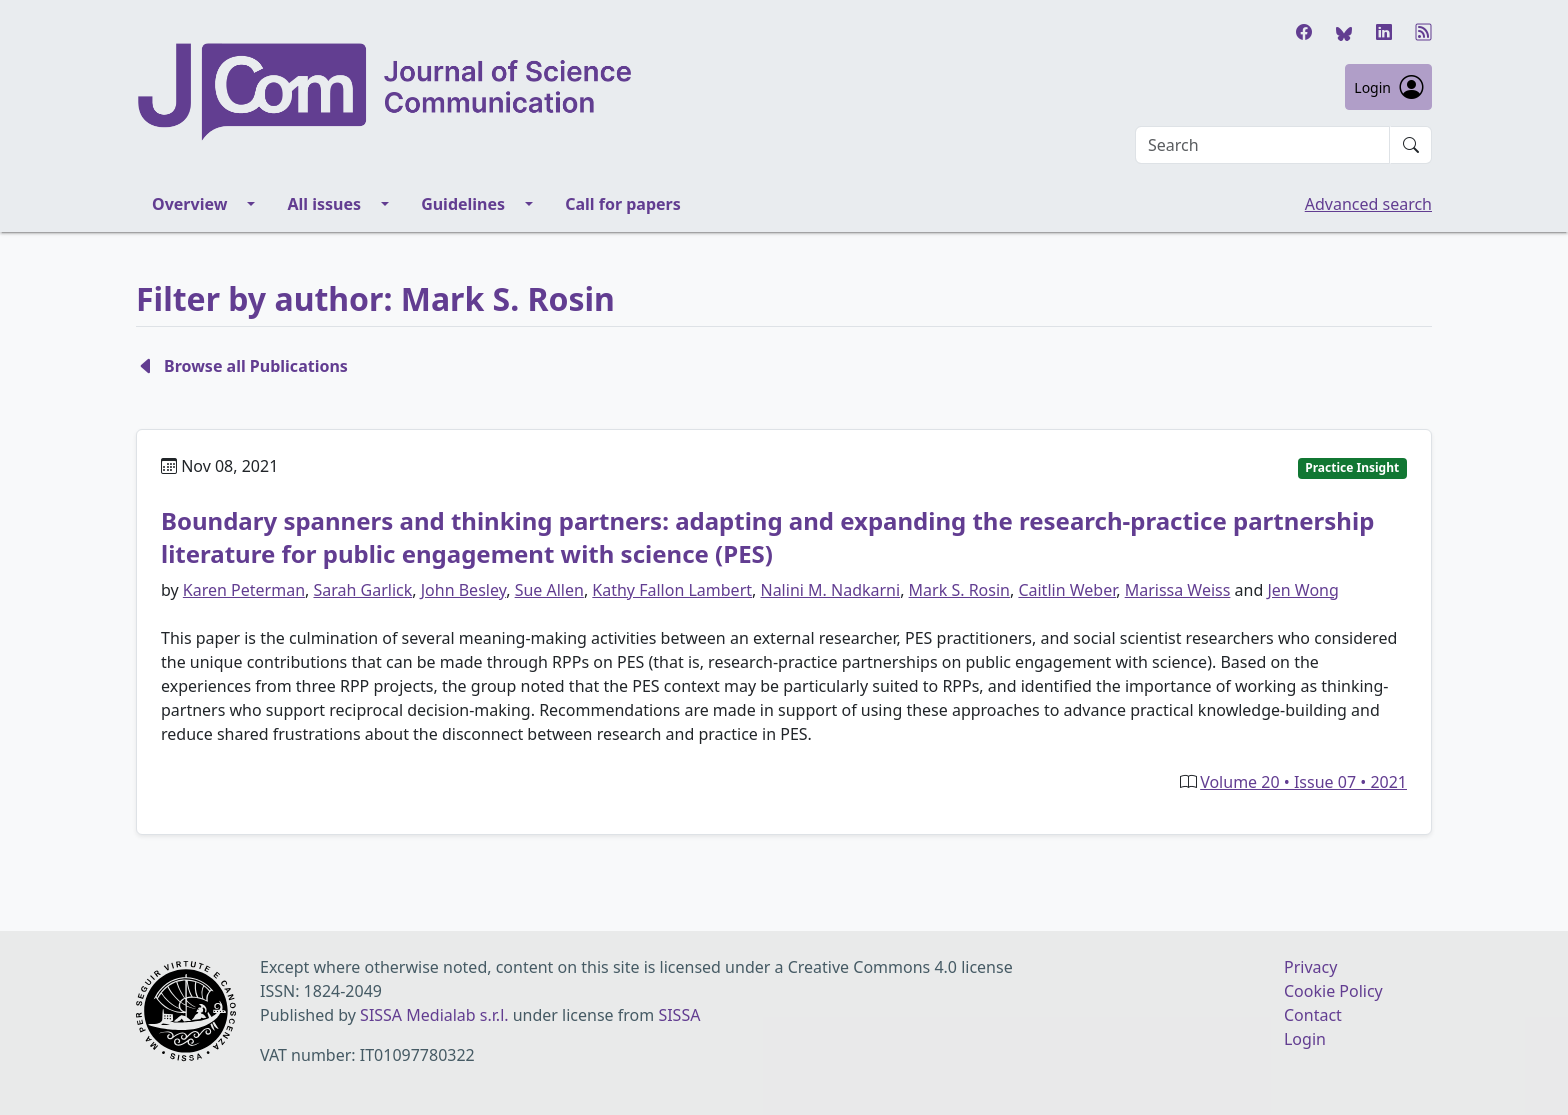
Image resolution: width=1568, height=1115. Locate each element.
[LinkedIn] (1384, 32)
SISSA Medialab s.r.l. (436, 1015)
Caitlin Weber (1067, 590)
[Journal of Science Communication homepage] (635, 92)
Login (1388, 87)
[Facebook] (1304, 32)
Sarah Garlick (362, 590)
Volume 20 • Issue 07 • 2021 (1303, 782)
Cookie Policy (1333, 991)
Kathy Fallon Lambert (672, 590)
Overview (189, 204)
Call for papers (623, 204)
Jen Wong (1302, 590)
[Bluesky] (1344, 32)
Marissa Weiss (1178, 590)
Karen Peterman (244, 590)
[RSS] (1424, 32)
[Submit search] (1411, 145)
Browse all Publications (242, 366)
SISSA (679, 1015)
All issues (324, 204)
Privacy (1310, 967)
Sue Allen (549, 590)
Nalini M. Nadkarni (830, 590)
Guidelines (463, 204)
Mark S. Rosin (959, 590)
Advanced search (1368, 204)
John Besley (463, 590)
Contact (1313, 1015)
